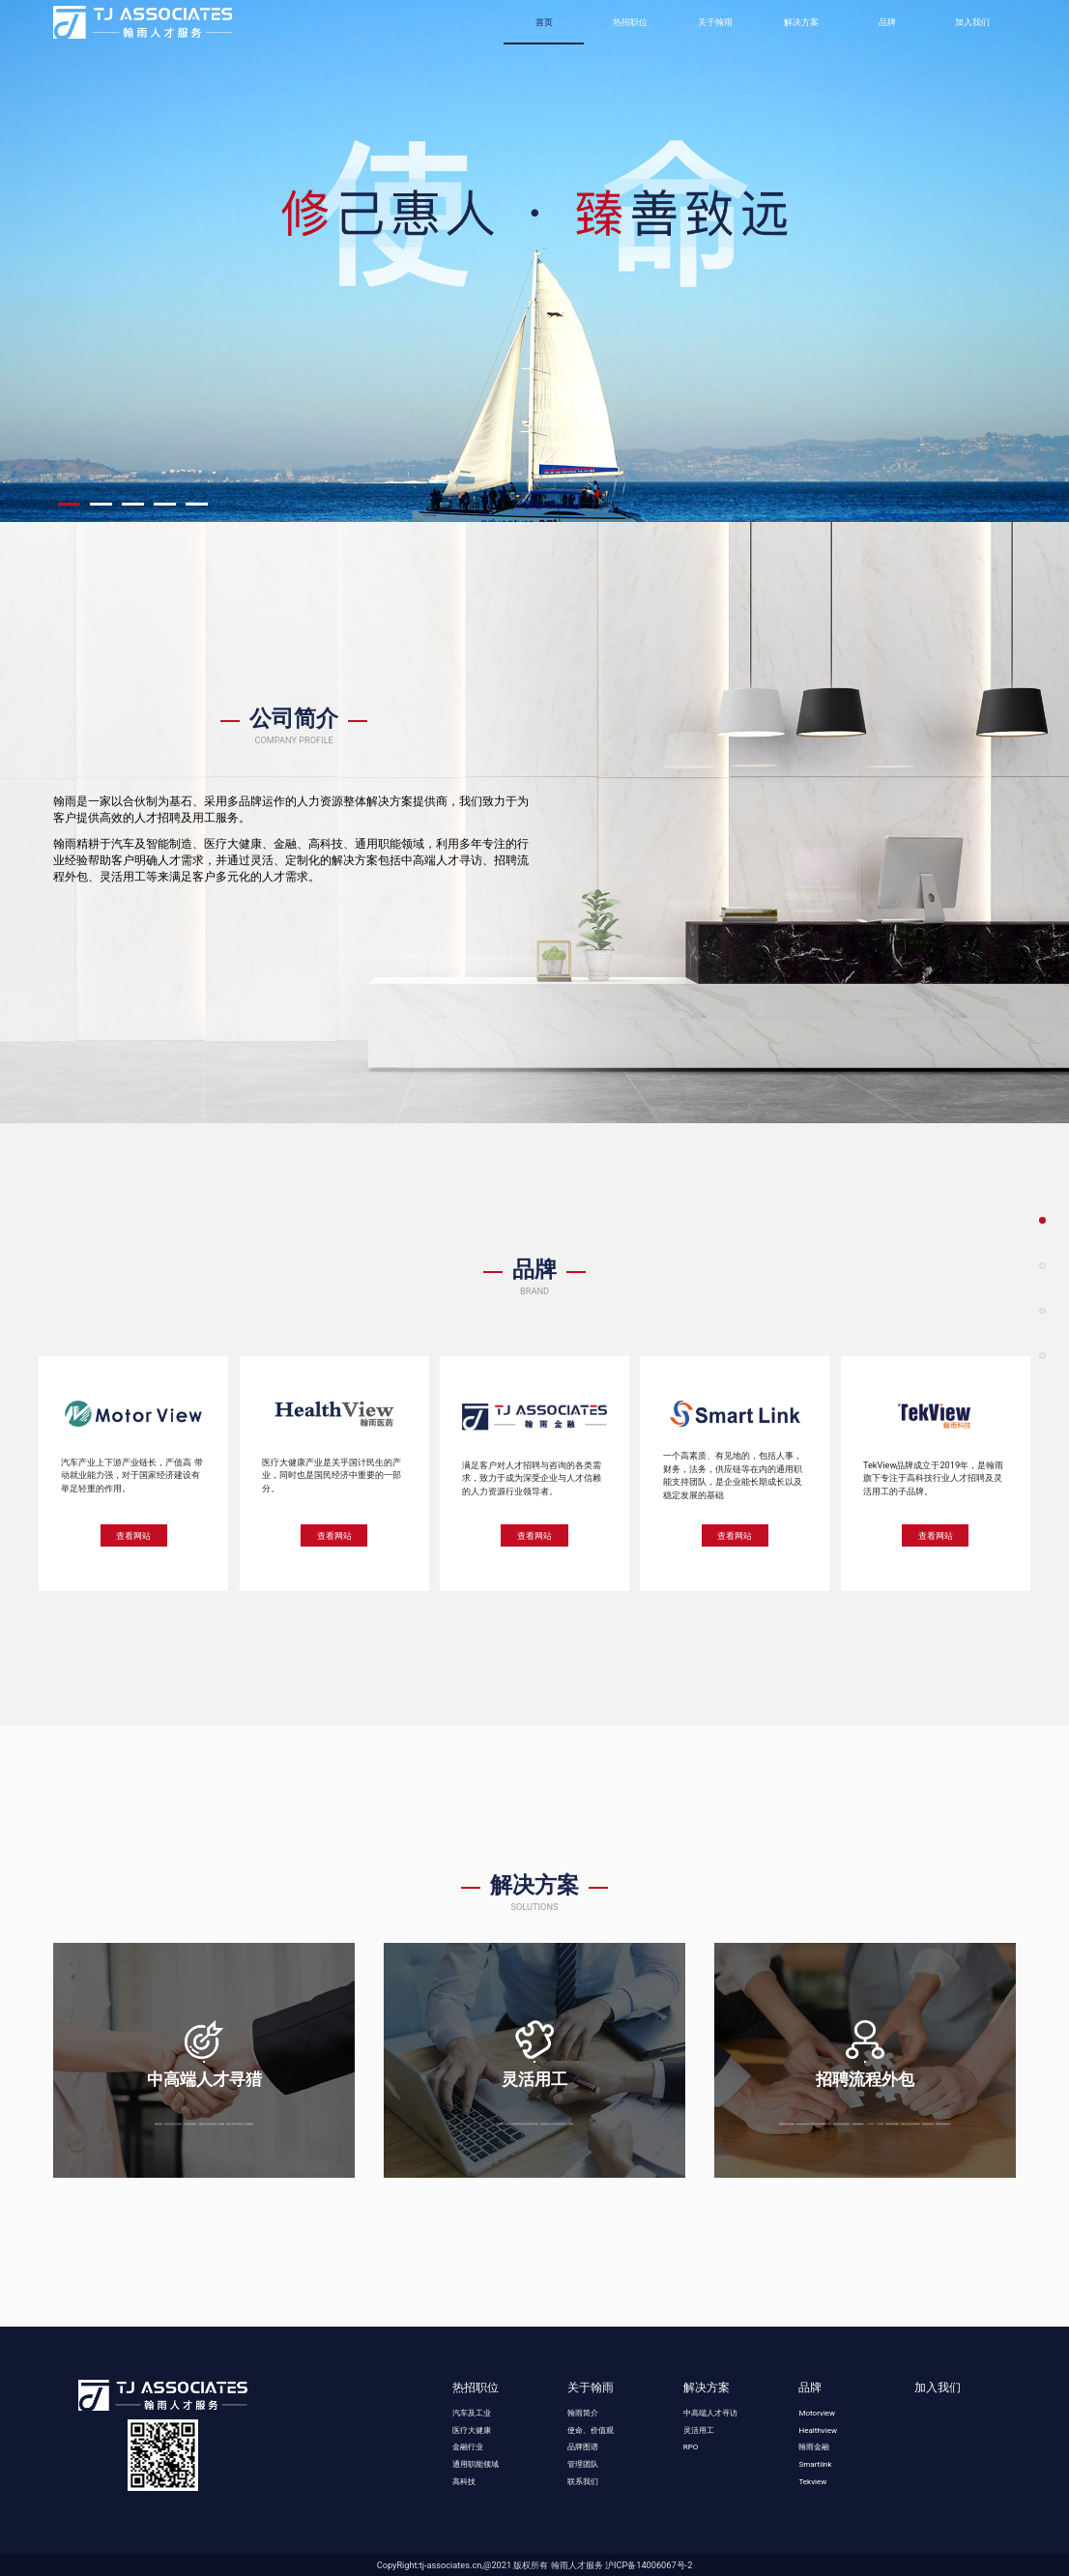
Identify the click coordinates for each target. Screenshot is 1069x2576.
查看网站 (133, 1535)
